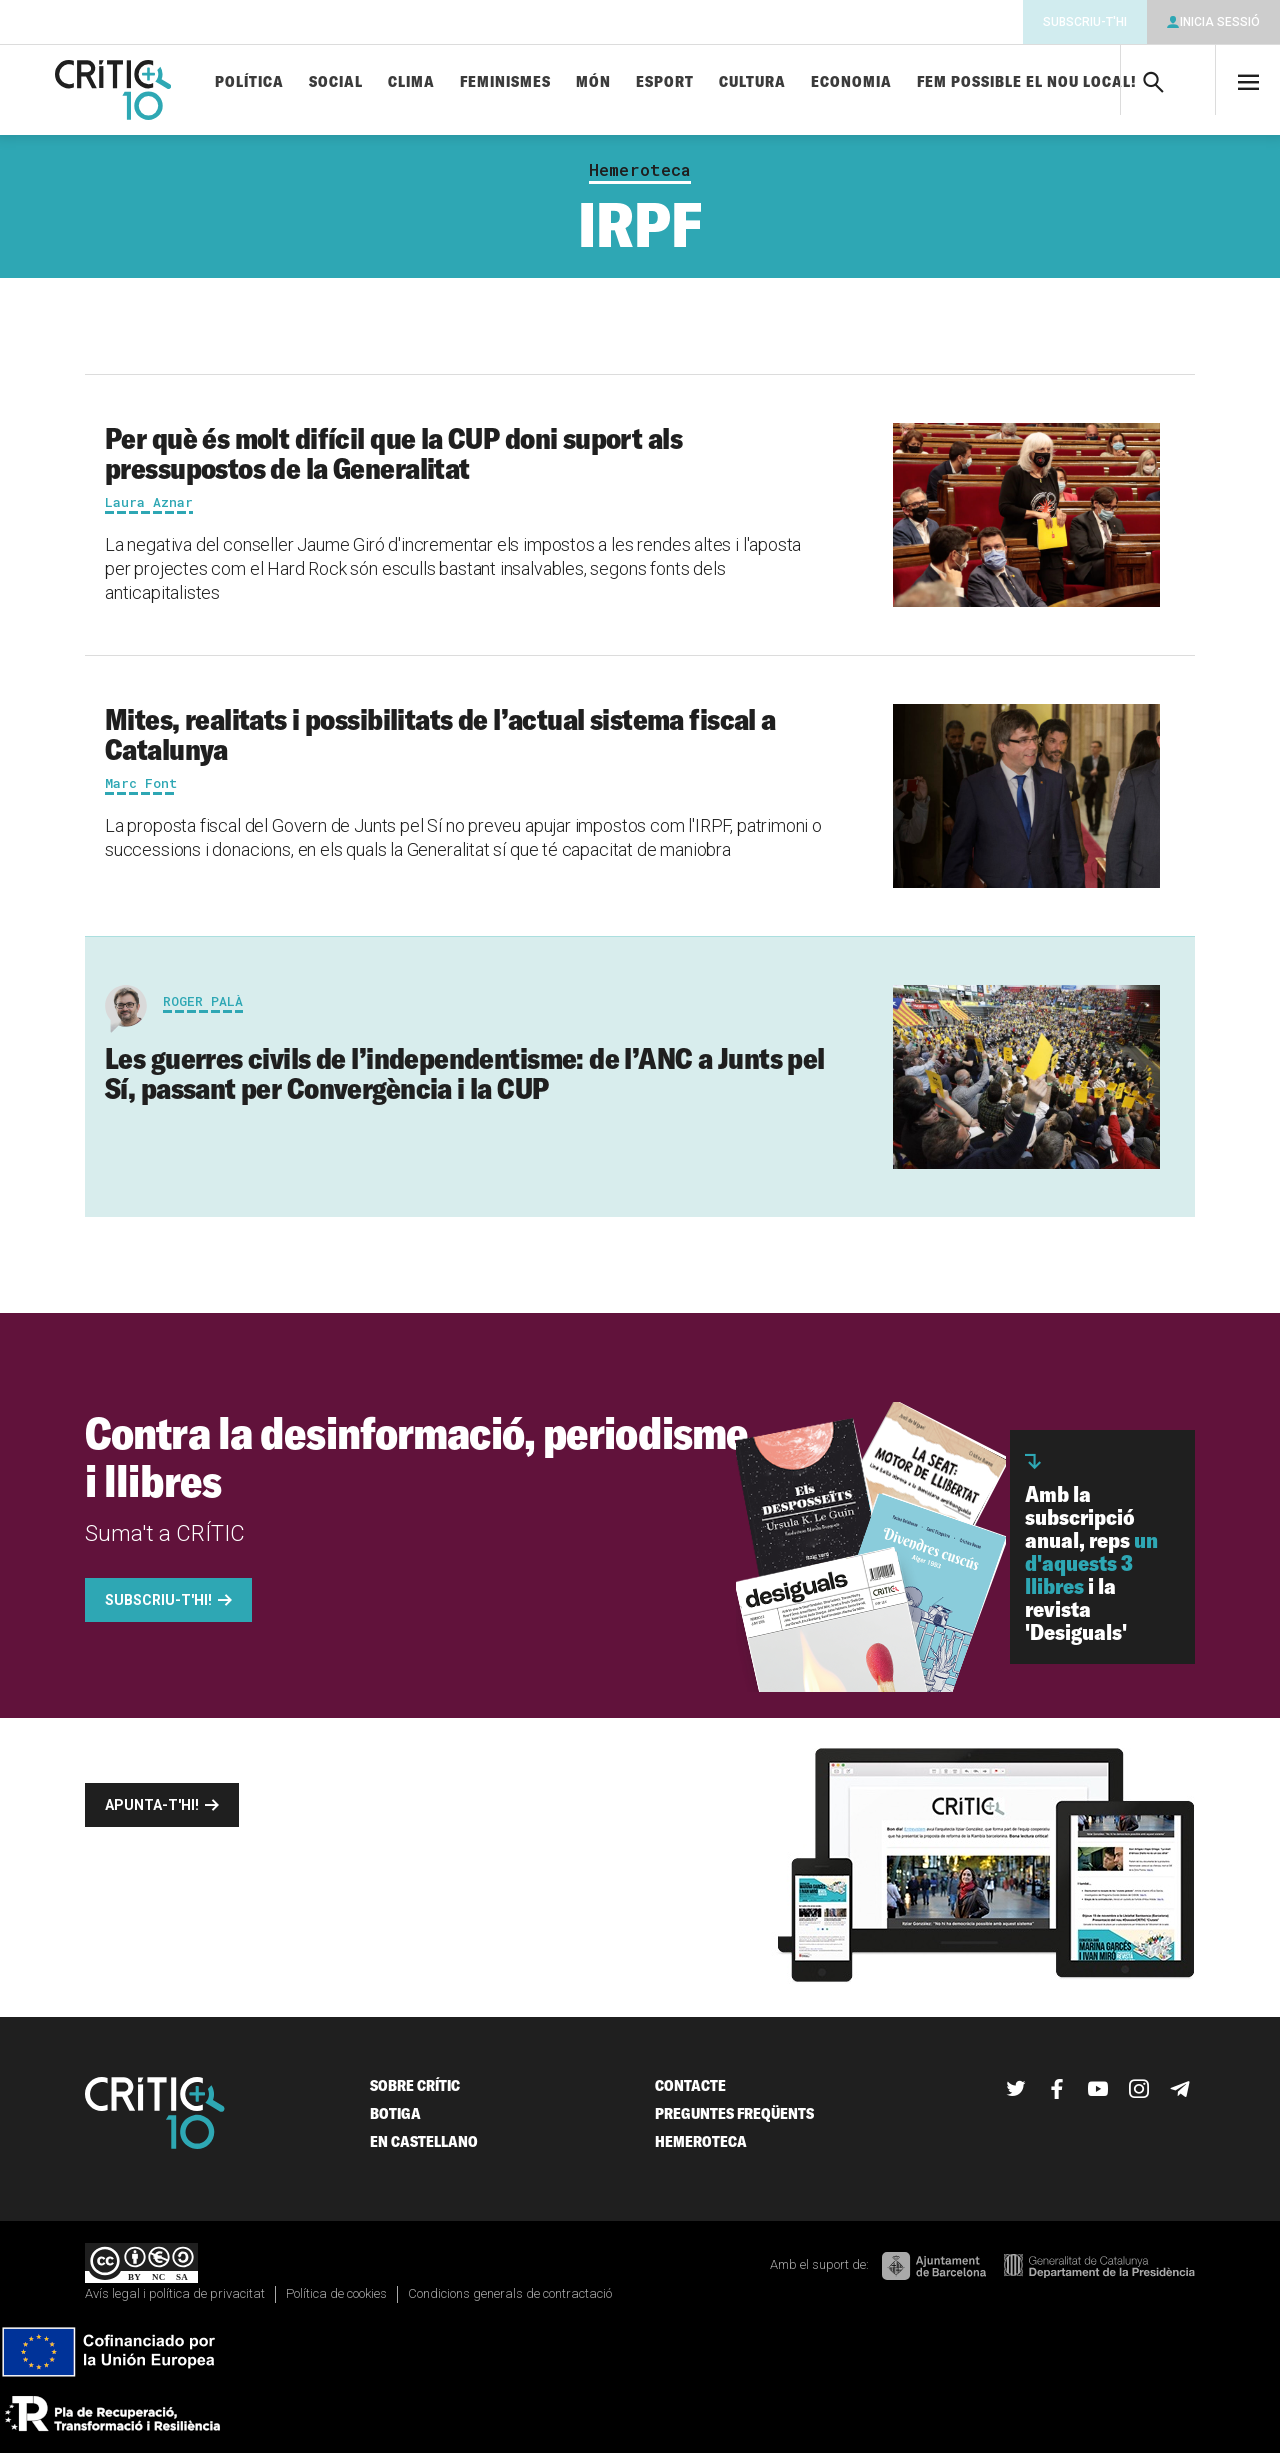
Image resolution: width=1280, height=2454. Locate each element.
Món (593, 82)
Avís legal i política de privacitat (175, 2293)
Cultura (752, 82)
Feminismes (505, 82)
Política (249, 82)
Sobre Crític (415, 2085)
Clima (411, 82)
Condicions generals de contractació (510, 2293)
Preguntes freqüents (734, 2113)
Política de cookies (336, 2293)
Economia (851, 82)
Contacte (690, 2085)
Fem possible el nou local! (1027, 82)
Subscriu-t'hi (1085, 22)
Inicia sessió (1220, 22)
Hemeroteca (640, 170)
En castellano (424, 2141)
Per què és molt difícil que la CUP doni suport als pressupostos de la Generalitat (393, 453)
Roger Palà (203, 1001)
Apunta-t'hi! (152, 1805)
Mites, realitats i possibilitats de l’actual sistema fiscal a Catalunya (440, 734)
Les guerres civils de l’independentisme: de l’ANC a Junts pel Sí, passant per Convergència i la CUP (465, 1073)
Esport (665, 82)
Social (336, 82)
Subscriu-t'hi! (158, 1600)
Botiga (395, 2113)
